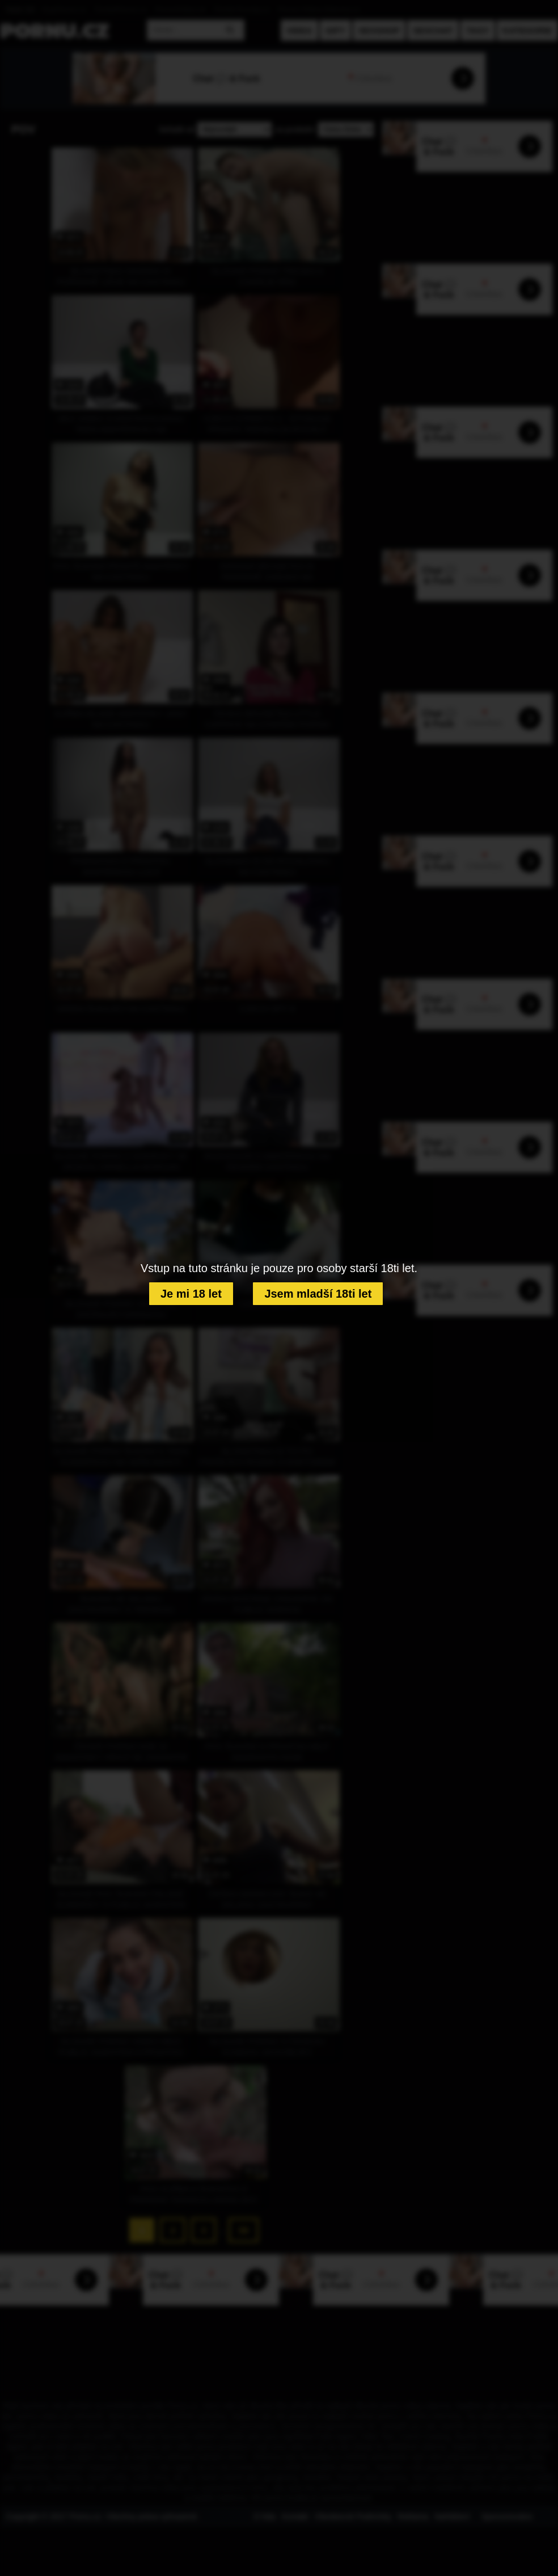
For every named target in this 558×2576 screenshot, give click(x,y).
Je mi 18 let (191, 1293)
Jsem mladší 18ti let (317, 1293)
